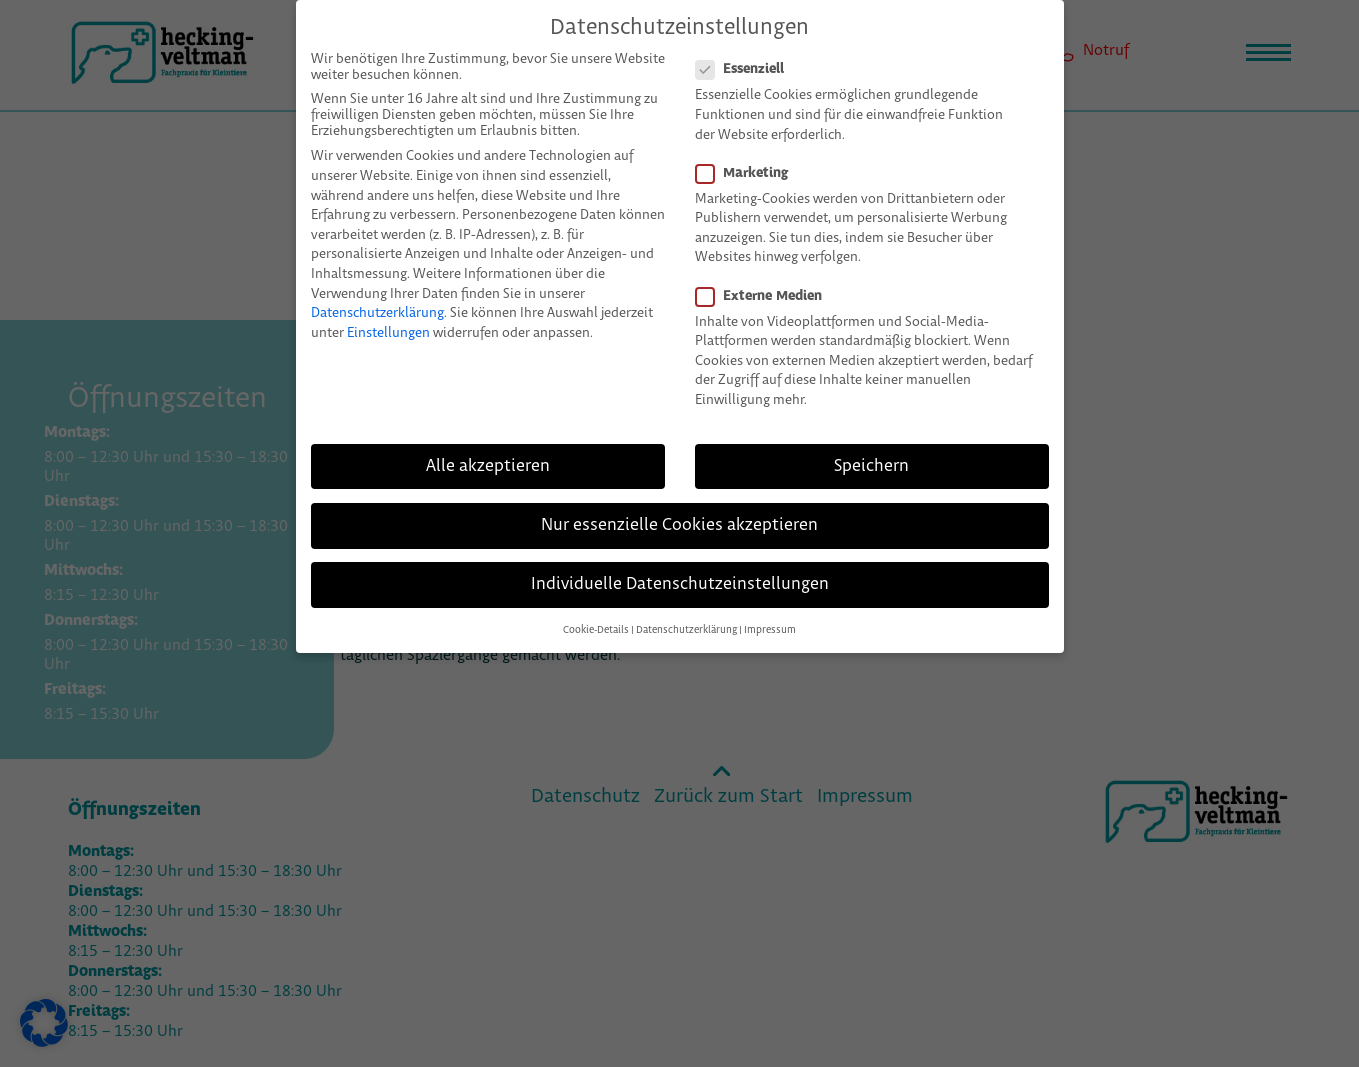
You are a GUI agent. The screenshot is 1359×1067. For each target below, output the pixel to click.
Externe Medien (767, 270)
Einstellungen (388, 307)
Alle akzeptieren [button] (488, 440)
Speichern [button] (871, 440)
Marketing (750, 147)
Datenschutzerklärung (377, 287)
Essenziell (748, 44)
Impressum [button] (770, 604)
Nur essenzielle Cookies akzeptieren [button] (679, 499)
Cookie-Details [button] (596, 604)
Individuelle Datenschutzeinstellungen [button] (680, 558)
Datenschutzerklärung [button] (686, 604)
